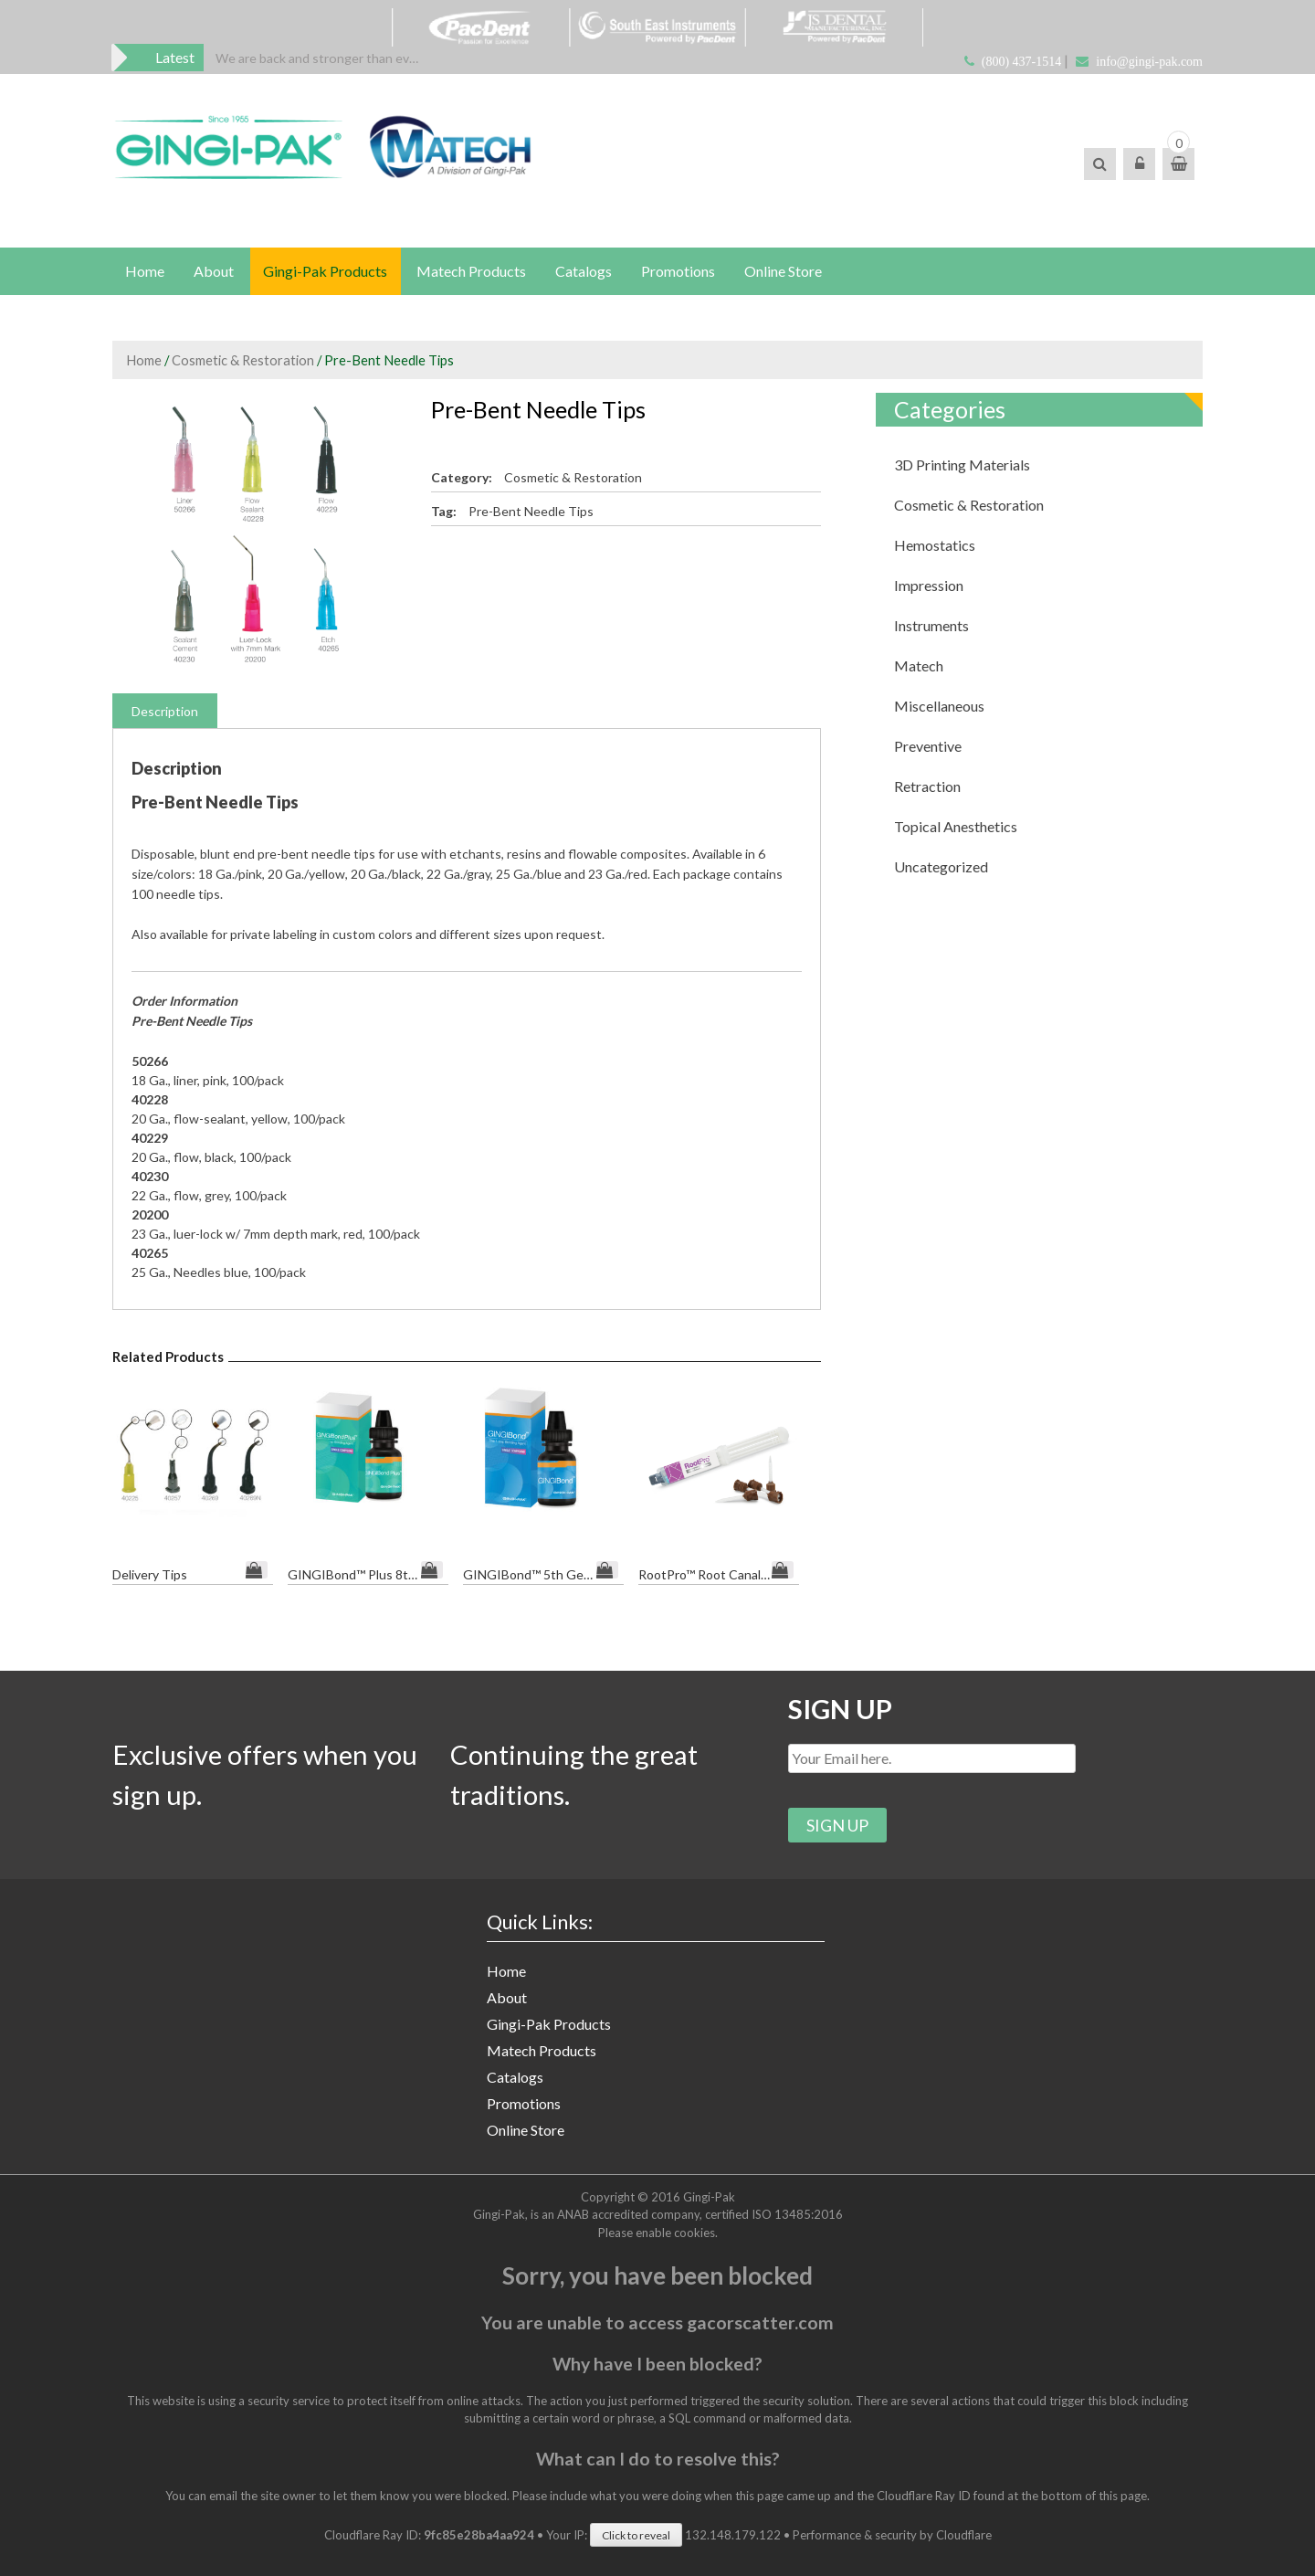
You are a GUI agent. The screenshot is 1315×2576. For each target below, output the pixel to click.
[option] (320, 58)
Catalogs (588, 271)
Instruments (931, 627)
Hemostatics (934, 546)
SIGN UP (841, 1704)
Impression (928, 587)
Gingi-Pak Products (328, 271)
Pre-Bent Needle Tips (531, 513)
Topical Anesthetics (955, 828)
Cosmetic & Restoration (243, 362)
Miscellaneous (939, 707)
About (215, 271)
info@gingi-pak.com (1149, 62)
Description (165, 713)
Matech (918, 667)
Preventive (928, 747)
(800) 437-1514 (1022, 62)
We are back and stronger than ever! (320, 58)
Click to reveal (636, 2533)
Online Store (789, 271)
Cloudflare (964, 2533)
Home (145, 271)
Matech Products (475, 271)
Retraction (927, 788)
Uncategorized (941, 868)
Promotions (684, 271)
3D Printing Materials (962, 466)
